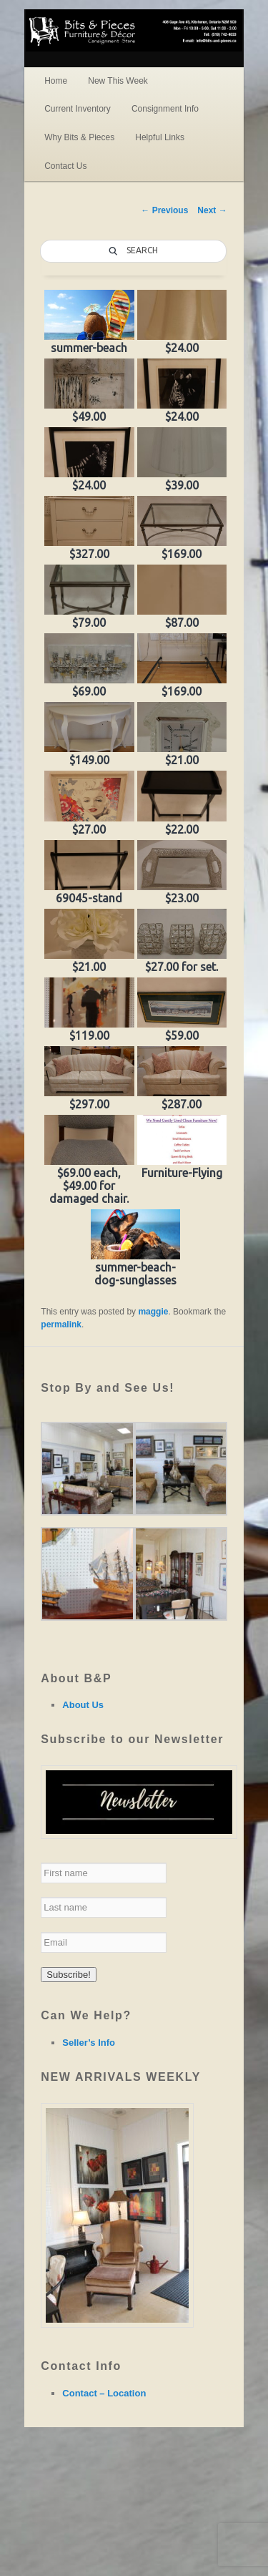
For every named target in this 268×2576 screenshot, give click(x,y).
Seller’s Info (88, 2042)
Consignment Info (165, 109)
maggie (153, 1312)
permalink (61, 1324)
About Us (83, 1704)
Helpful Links (159, 137)
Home (55, 81)
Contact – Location (104, 2393)
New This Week (118, 81)
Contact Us (65, 166)
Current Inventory (77, 109)
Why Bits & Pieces (79, 137)
